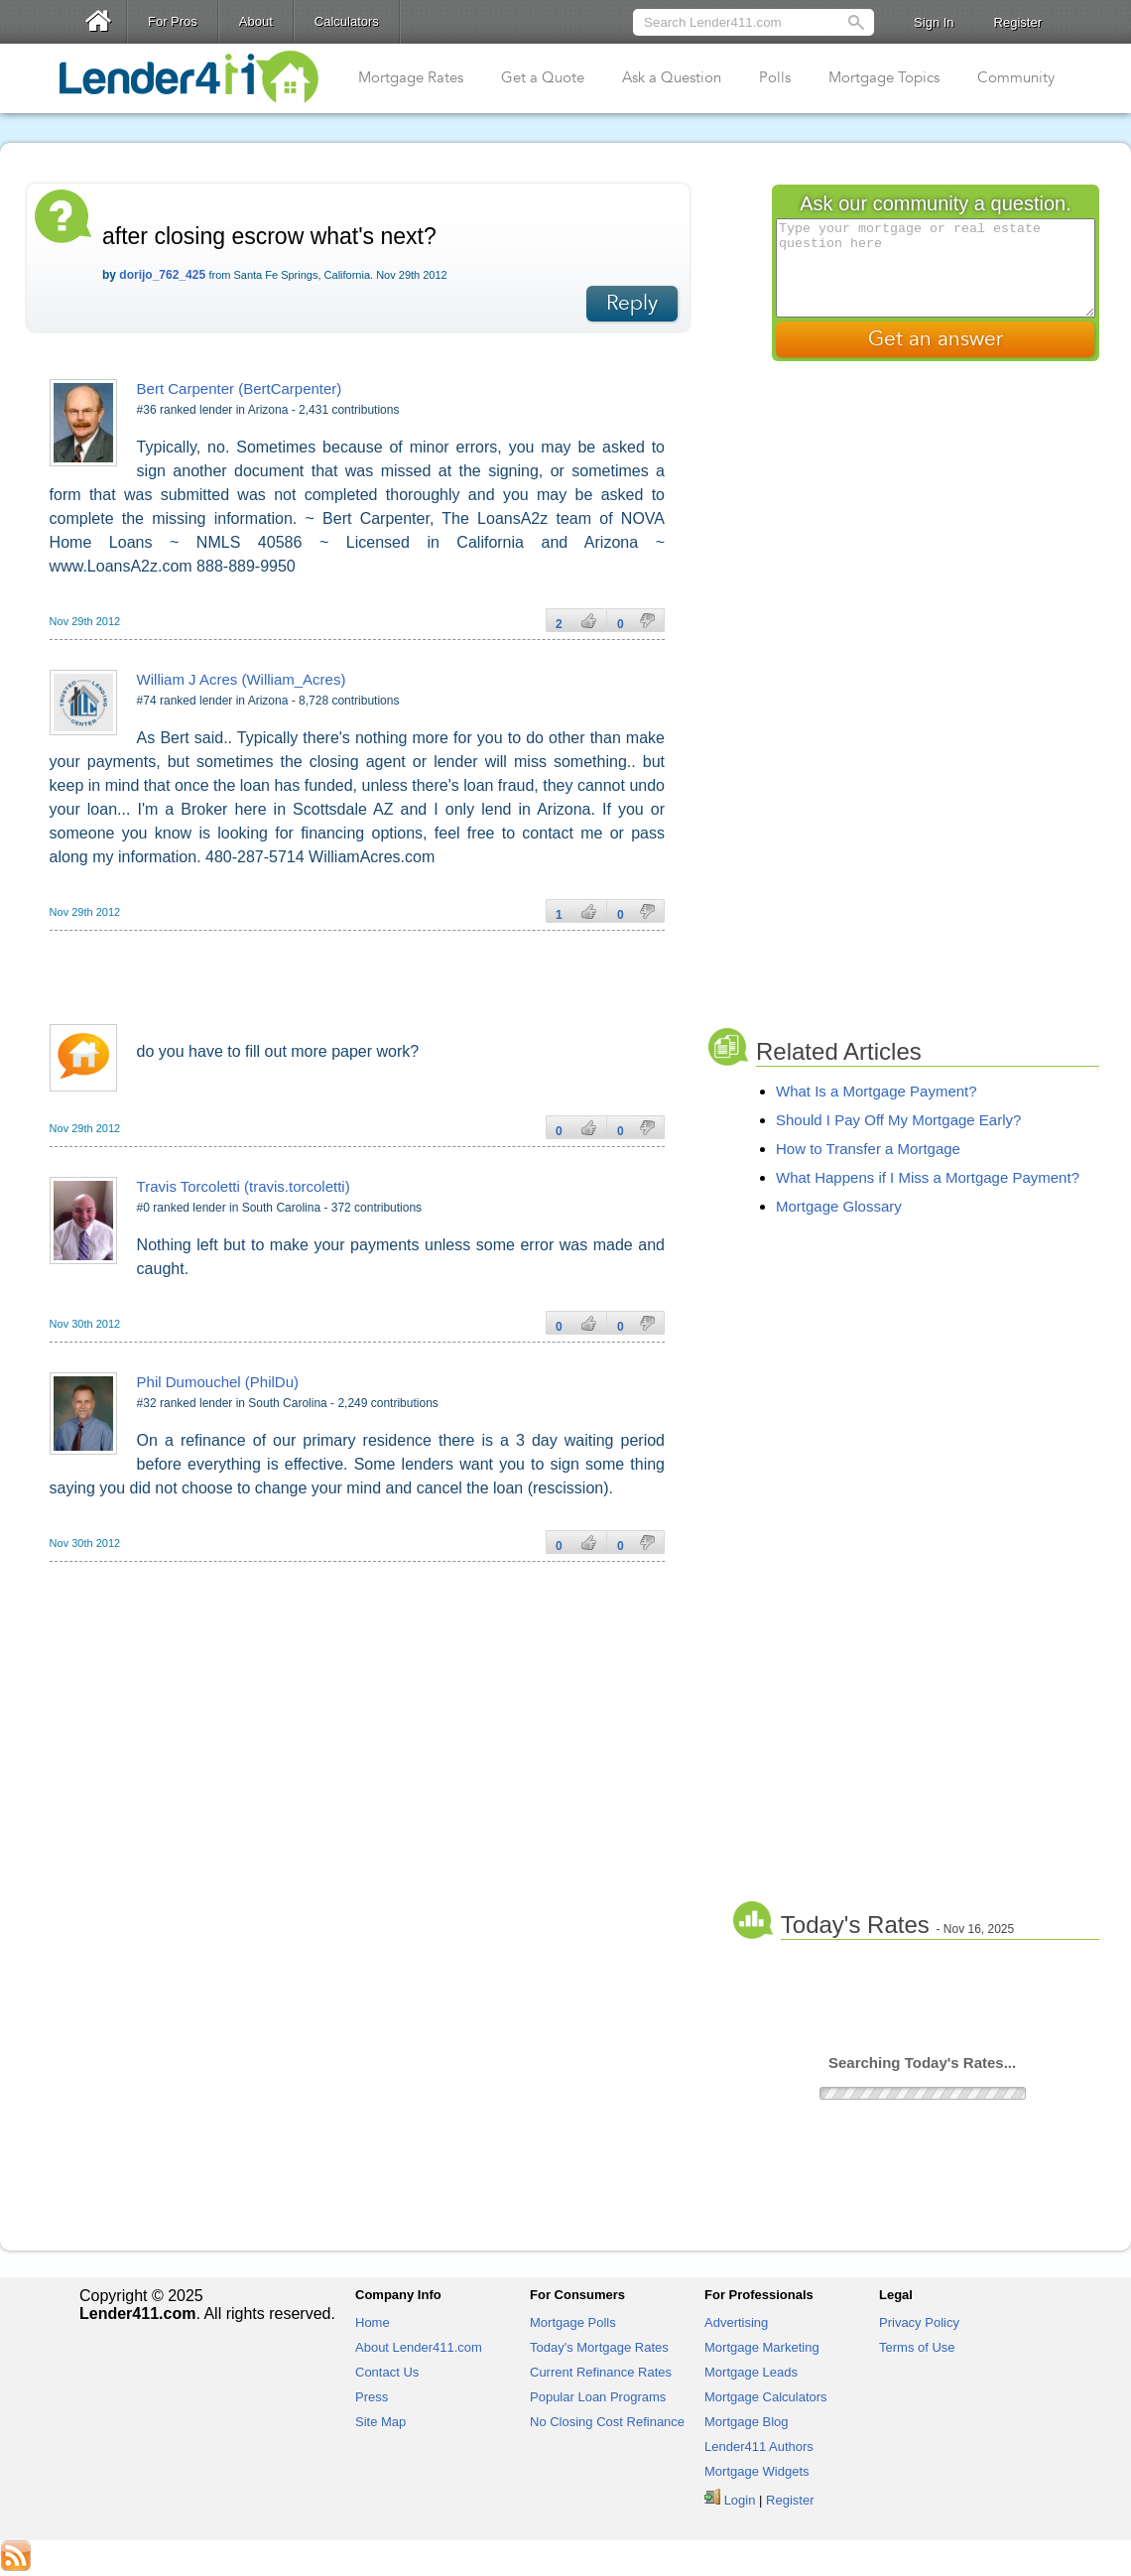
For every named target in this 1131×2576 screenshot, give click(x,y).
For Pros (172, 21)
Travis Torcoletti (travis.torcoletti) (243, 1186)
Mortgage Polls (573, 2322)
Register (1018, 22)
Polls (775, 77)
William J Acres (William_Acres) (241, 679)
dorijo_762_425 (162, 275)
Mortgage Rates (410, 77)
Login (740, 2500)
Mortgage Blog (746, 2421)
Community (1016, 77)
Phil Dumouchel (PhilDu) (218, 1381)
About (256, 21)
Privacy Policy (919, 2322)
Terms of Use (917, 2347)
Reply (632, 303)
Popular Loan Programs (598, 2396)
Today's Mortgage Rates (599, 2347)
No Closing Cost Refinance (607, 2421)
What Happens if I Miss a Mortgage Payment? (927, 1177)
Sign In (933, 22)
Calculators (346, 21)
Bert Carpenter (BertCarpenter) (239, 388)
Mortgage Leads (751, 2372)
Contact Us (387, 2372)
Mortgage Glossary (839, 1206)
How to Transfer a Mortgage (868, 1148)
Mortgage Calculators (765, 2396)
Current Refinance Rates (601, 2372)
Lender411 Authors (759, 2446)
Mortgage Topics (884, 77)
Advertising (736, 2322)
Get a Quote (542, 77)
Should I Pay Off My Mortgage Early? (898, 1119)
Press (371, 2396)
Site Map (380, 2421)
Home (372, 2322)
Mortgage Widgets (757, 2471)
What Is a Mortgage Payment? (876, 1091)
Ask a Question (671, 77)
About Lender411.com (418, 2347)
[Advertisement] (371, 970)
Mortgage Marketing (761, 2347)
